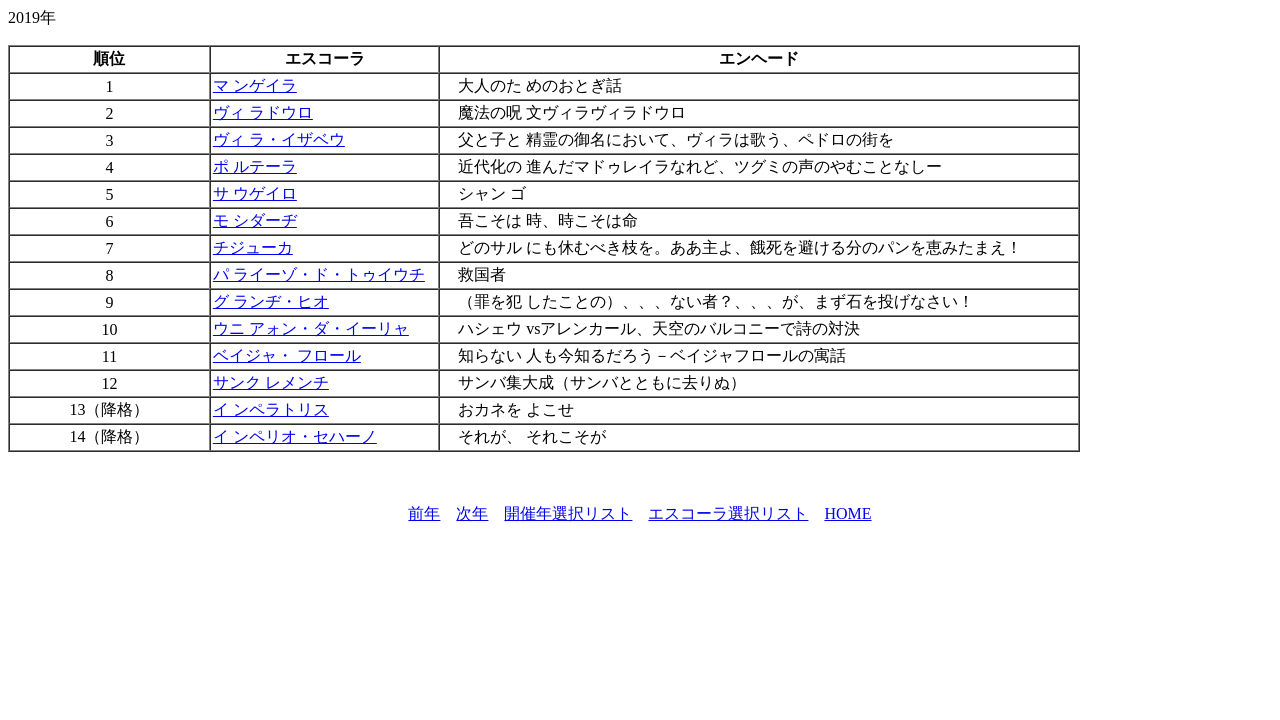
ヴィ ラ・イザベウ (279, 139)
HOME (847, 513)
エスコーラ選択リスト (728, 513)
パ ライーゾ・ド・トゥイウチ (319, 274)
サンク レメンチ (271, 382)
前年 (424, 513)
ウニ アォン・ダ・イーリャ (311, 328)
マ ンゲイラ (255, 85)
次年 (472, 513)
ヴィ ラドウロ (263, 112)
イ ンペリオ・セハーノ (295, 436)
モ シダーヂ (255, 220)
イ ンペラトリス (271, 409)
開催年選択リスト (568, 513)
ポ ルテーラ (255, 166)
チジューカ (253, 247)
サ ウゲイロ (255, 193)
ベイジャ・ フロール (287, 355)
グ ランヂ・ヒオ (271, 301)
